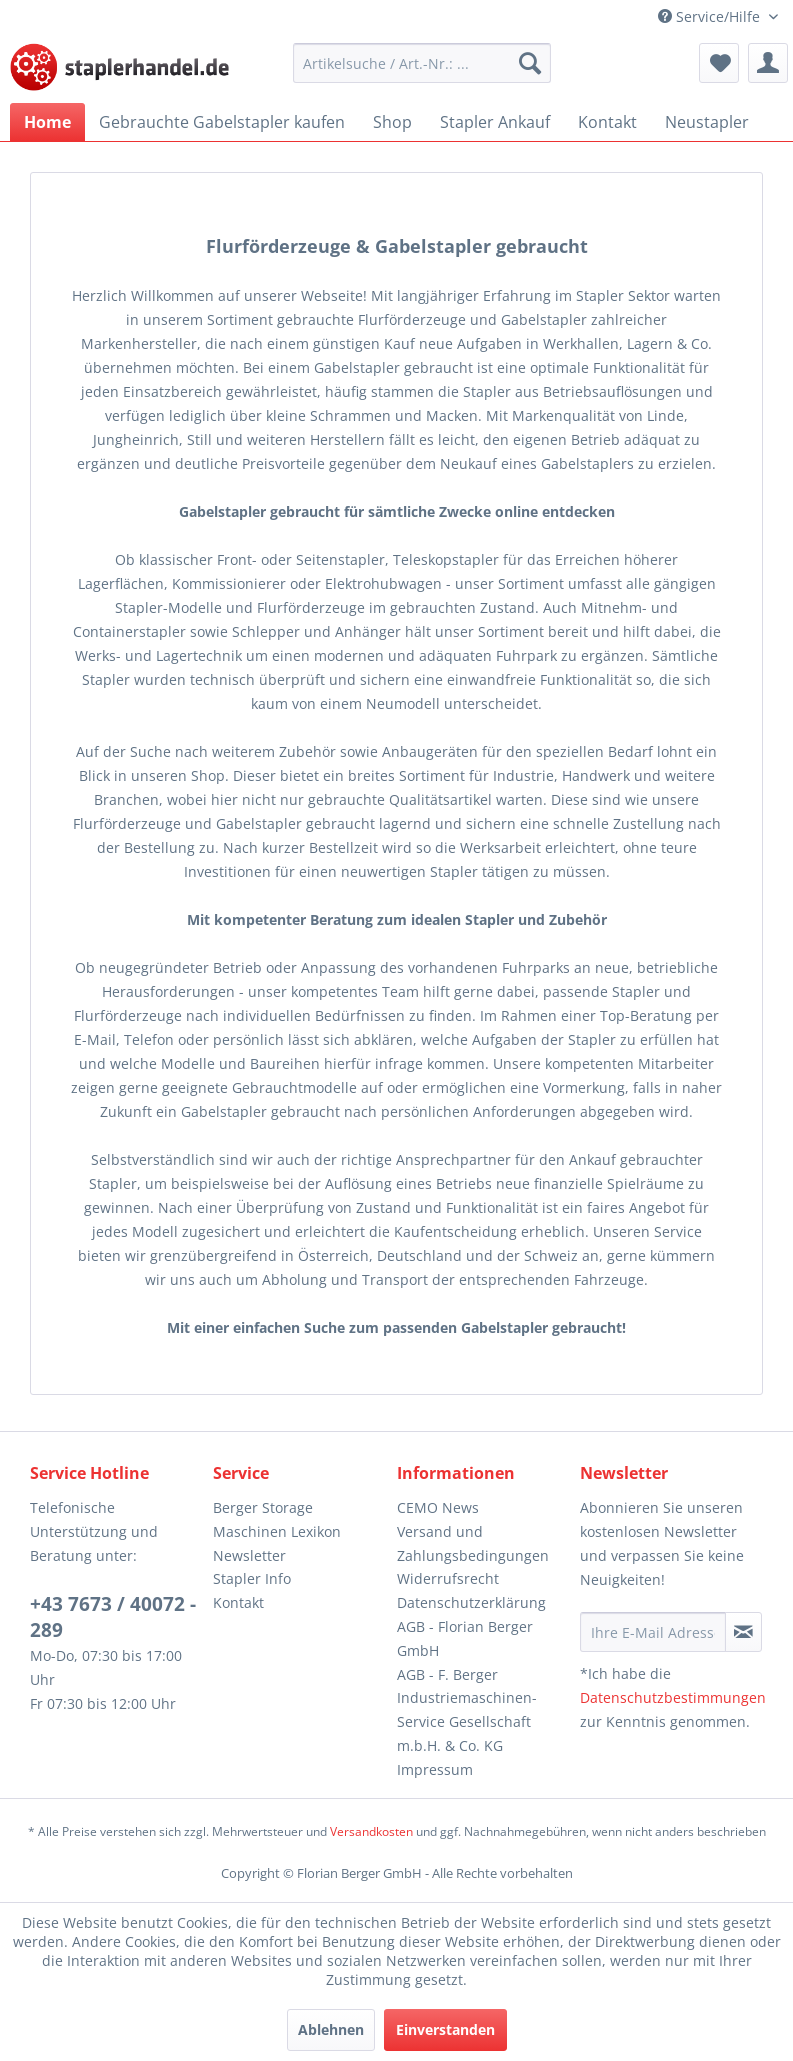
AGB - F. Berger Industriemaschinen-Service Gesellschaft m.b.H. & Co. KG (467, 1710)
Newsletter (249, 1555)
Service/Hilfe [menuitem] (711, 16)
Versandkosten (371, 1831)
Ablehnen (331, 2029)
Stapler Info (252, 1578)
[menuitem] (422, 63)
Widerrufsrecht (448, 1578)
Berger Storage (263, 1507)
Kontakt (238, 1602)
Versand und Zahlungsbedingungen (473, 1543)
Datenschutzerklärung (471, 1602)
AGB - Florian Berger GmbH (465, 1638)
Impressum (435, 1769)
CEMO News (438, 1507)
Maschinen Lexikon (277, 1531)
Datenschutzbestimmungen (673, 1697)
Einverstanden (445, 2029)
